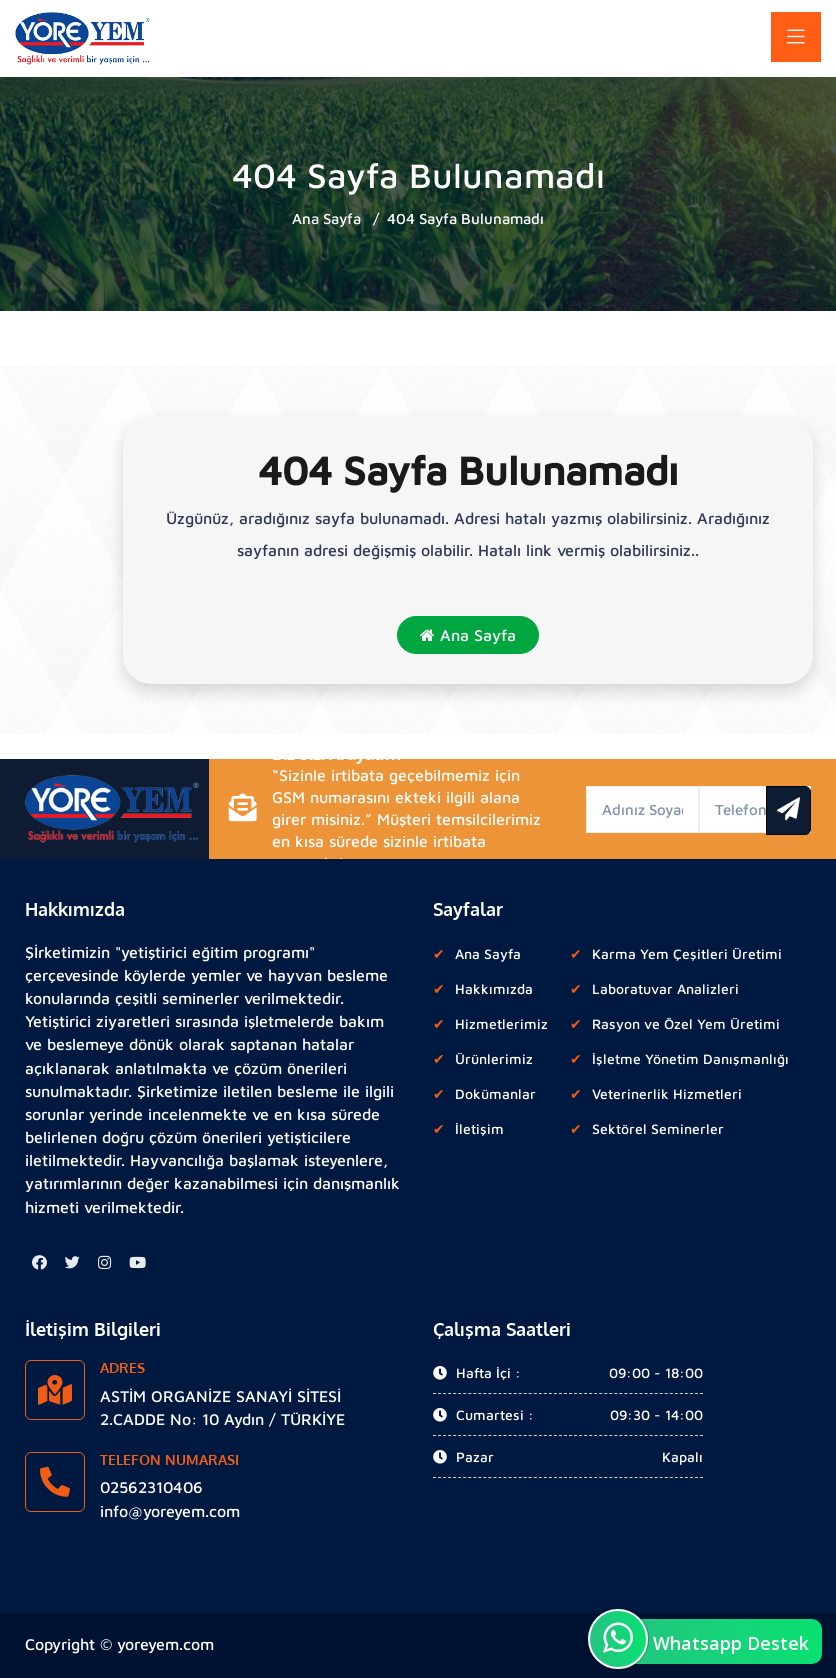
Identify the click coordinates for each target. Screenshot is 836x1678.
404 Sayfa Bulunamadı (465, 218)
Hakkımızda (494, 988)
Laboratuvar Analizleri (665, 988)
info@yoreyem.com (170, 1511)
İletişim (479, 1128)
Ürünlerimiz (494, 1058)
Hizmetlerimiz (501, 1023)
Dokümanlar (495, 1093)
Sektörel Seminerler (658, 1128)
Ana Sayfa (326, 218)
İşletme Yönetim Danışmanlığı (690, 1058)
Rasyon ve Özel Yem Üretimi (686, 1023)
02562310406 (151, 1487)
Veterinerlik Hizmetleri (667, 1093)
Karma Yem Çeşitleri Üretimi (687, 953)
